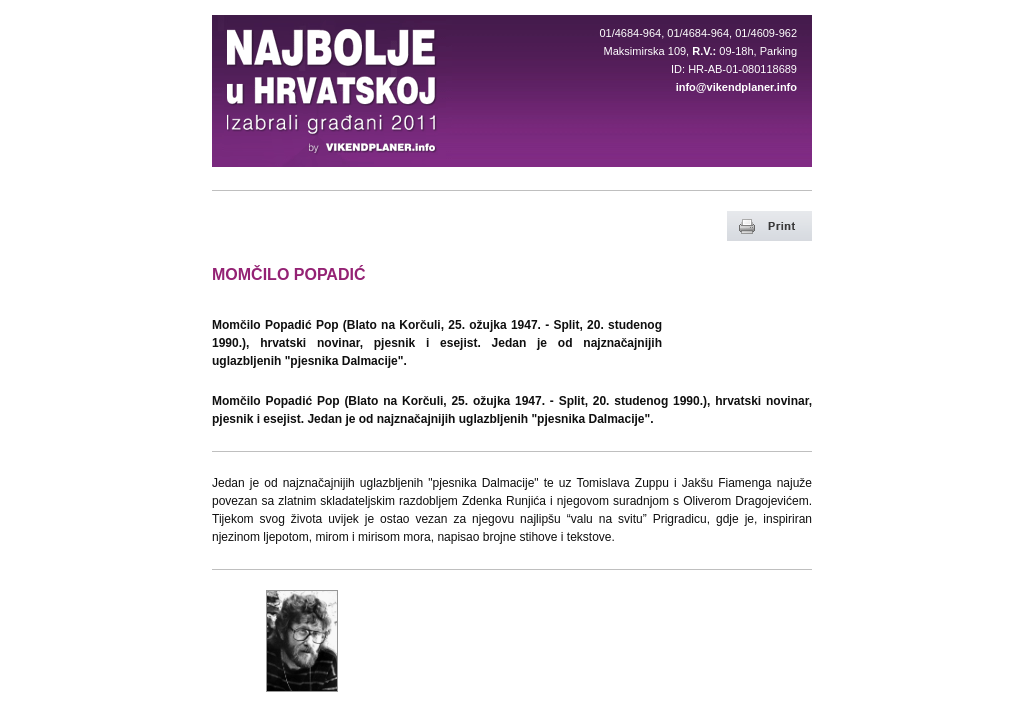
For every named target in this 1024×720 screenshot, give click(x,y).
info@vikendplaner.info (736, 87)
